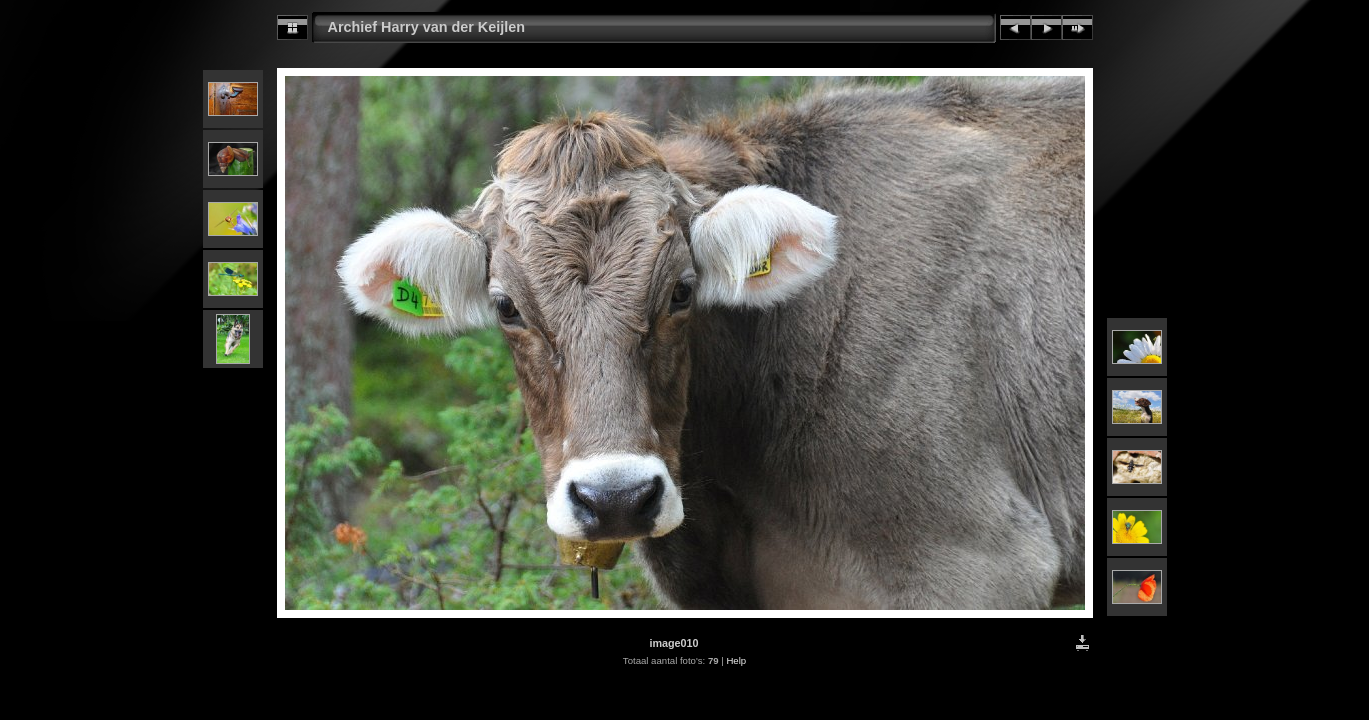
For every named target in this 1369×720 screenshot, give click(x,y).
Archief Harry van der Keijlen (427, 27)
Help (736, 660)
